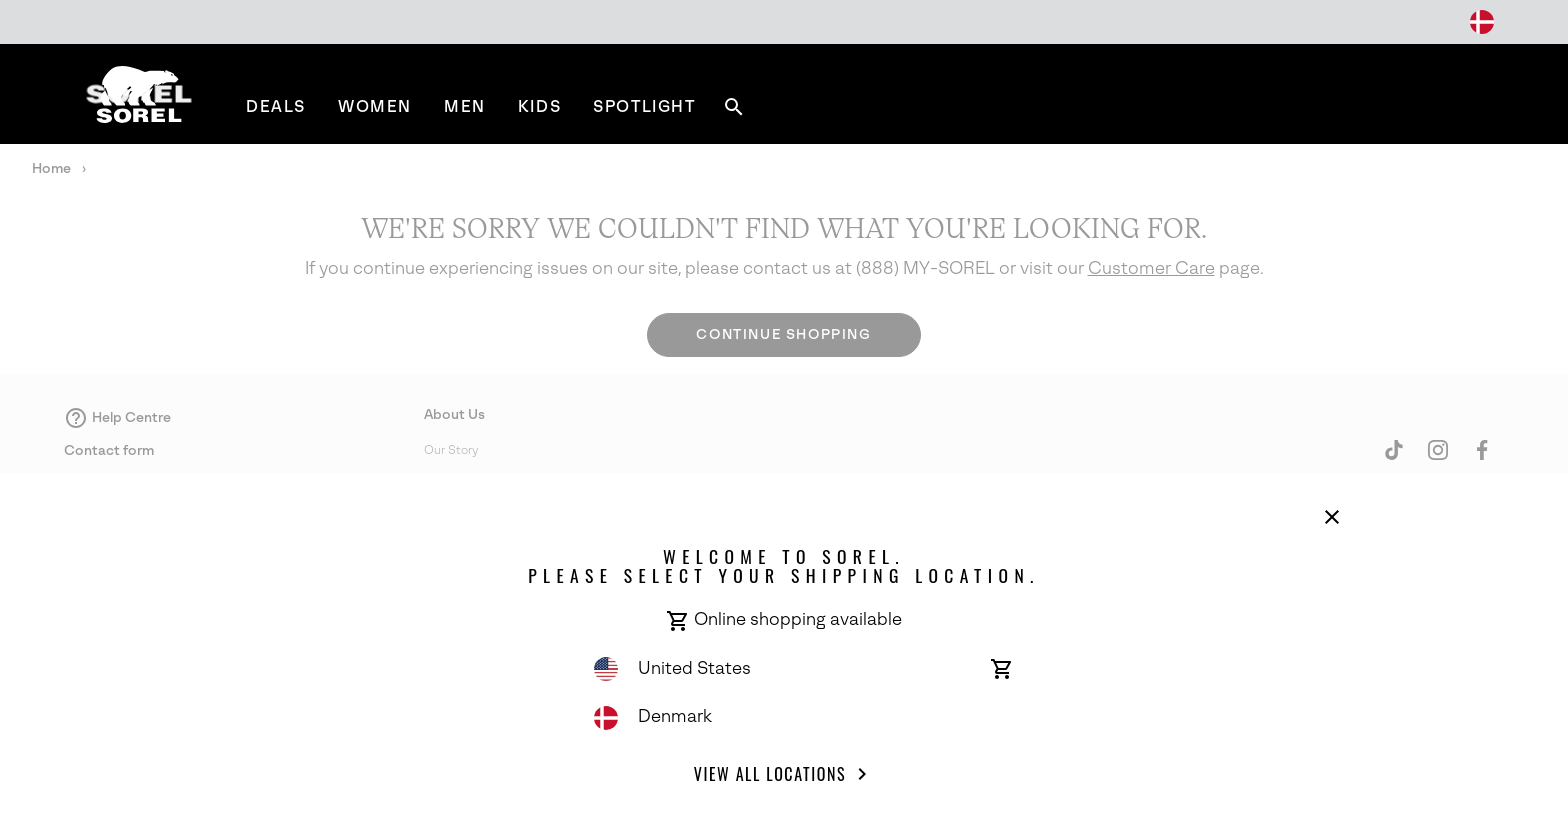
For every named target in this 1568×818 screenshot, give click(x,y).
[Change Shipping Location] (1482, 22)
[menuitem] (276, 106)
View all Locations (784, 774)
